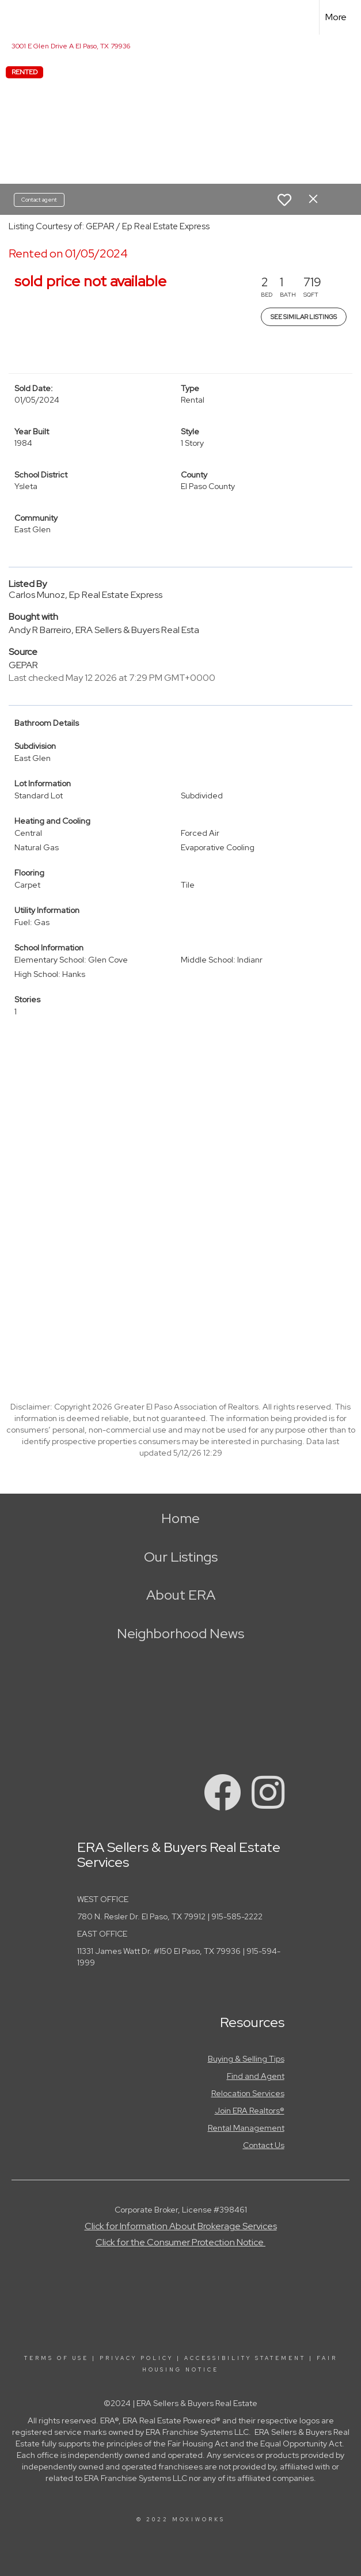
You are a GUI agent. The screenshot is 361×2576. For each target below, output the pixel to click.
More (336, 17)
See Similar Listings (304, 317)
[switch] (284, 200)
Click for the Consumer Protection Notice (180, 2242)
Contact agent (39, 199)
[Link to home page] (15, 17)
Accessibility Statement (245, 2358)
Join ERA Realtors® (249, 2110)
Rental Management (246, 2128)
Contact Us (263, 2145)
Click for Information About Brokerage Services (181, 2226)
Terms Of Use (56, 2358)
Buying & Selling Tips (246, 2059)
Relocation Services (247, 2093)
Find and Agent (255, 2076)
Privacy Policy (136, 2358)
